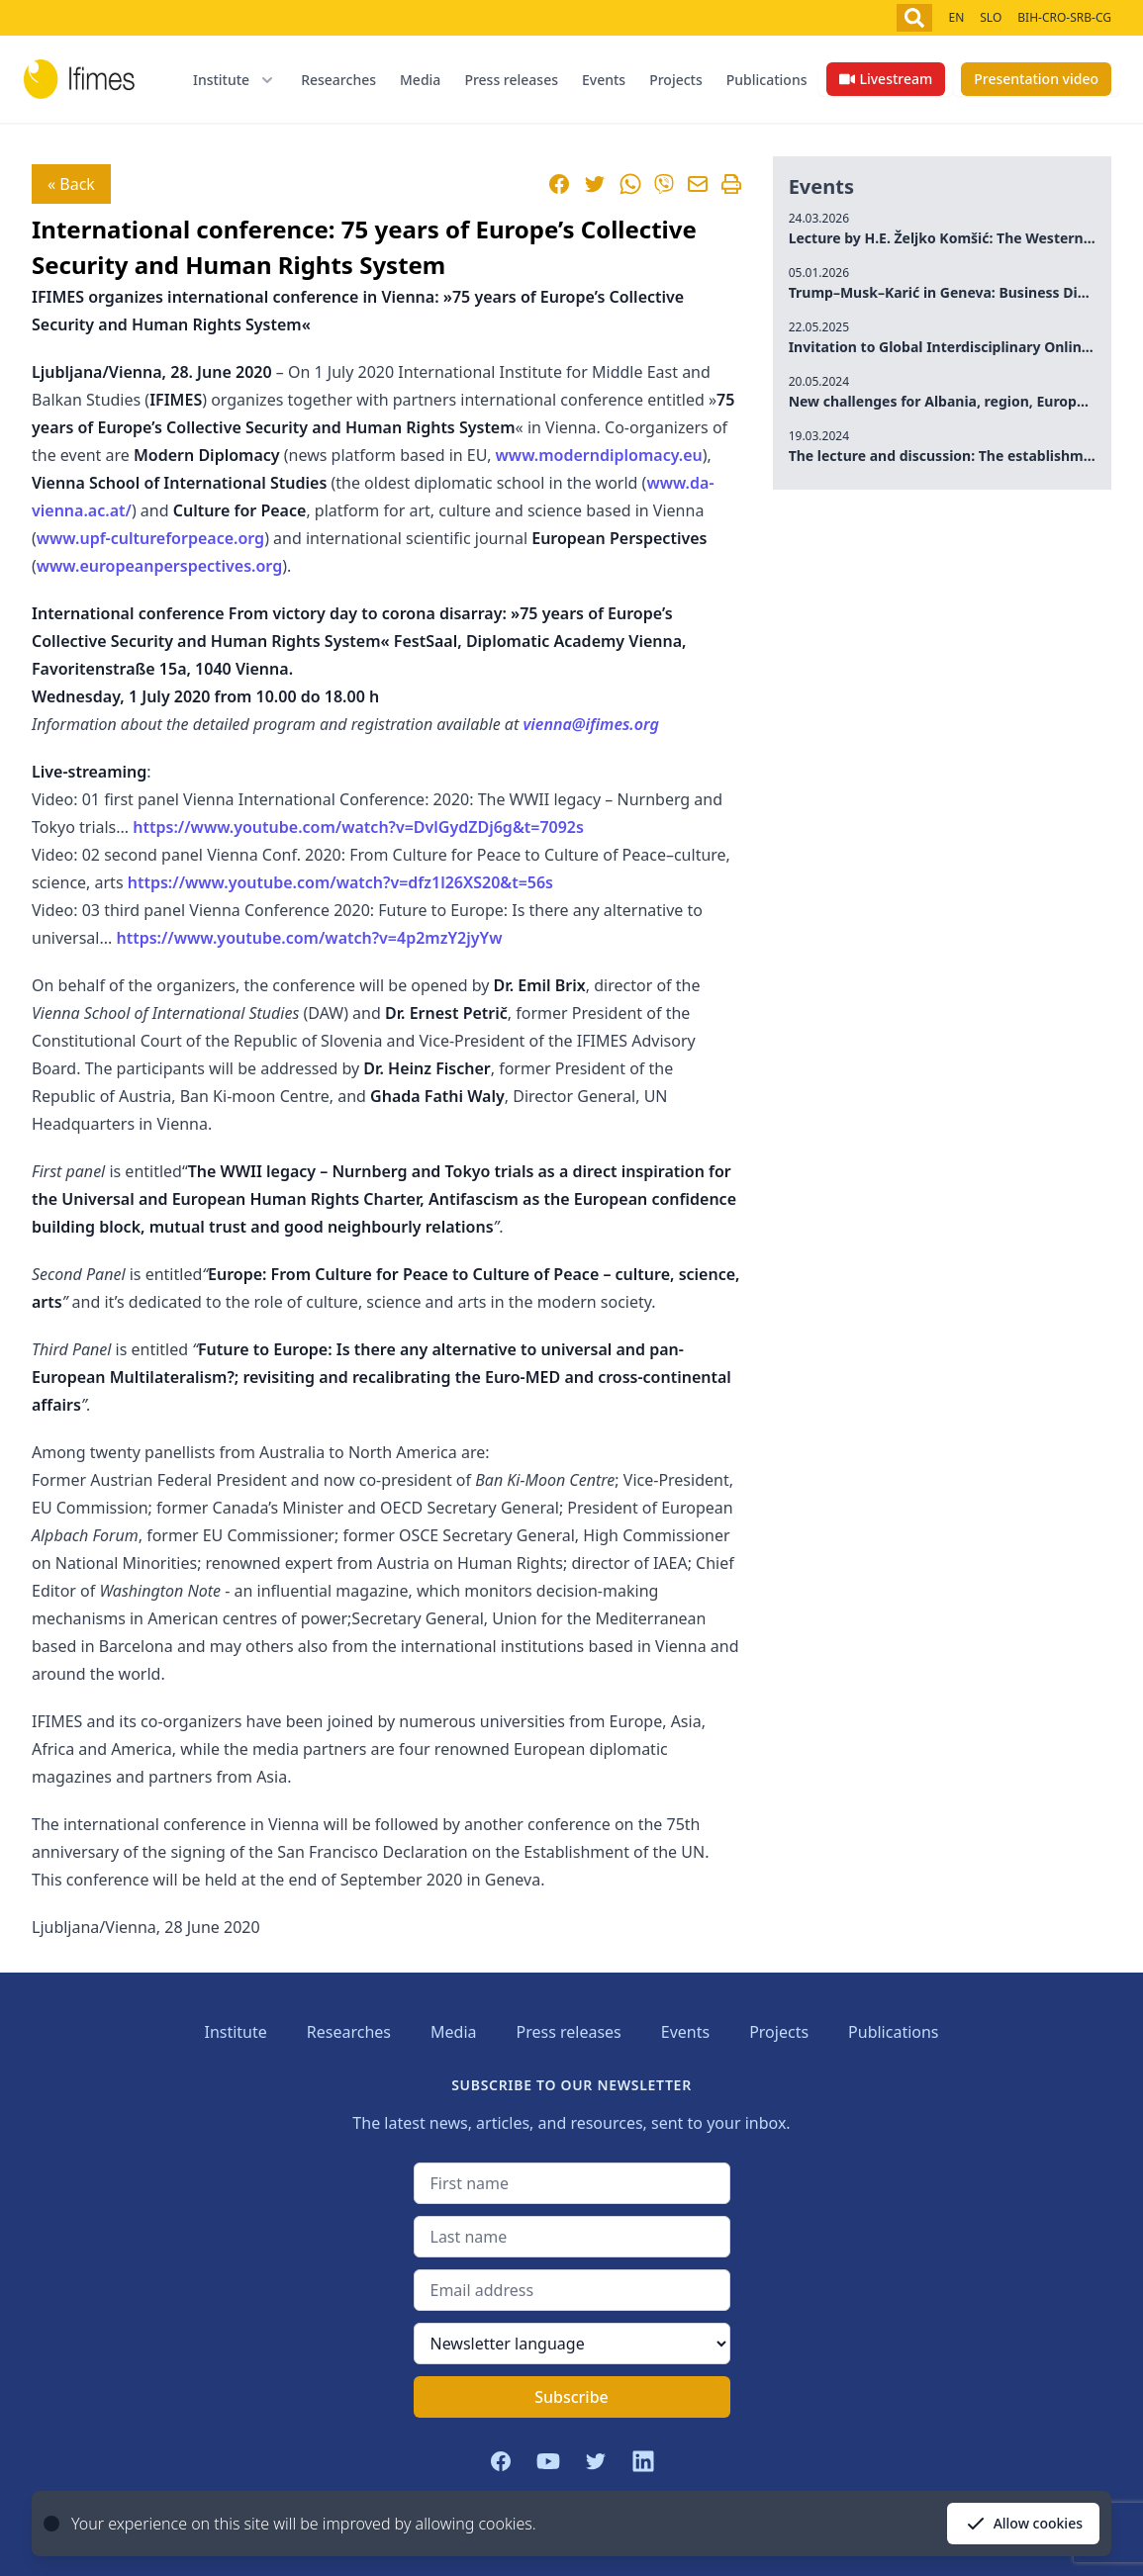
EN (956, 17)
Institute (235, 2032)
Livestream (885, 78)
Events (603, 79)
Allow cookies (1023, 2523)
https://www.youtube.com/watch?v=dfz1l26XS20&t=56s (340, 882)
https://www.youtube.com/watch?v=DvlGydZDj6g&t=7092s (358, 827)
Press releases (511, 79)
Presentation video (1036, 78)
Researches (338, 79)
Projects (676, 79)
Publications (767, 79)
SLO (990, 17)
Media (420, 79)
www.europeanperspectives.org (159, 566)
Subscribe (571, 2397)
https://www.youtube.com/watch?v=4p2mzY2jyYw (309, 938)
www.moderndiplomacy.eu (599, 455)
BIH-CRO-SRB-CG (1064, 17)
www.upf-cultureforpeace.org (150, 538)
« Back (71, 184)
